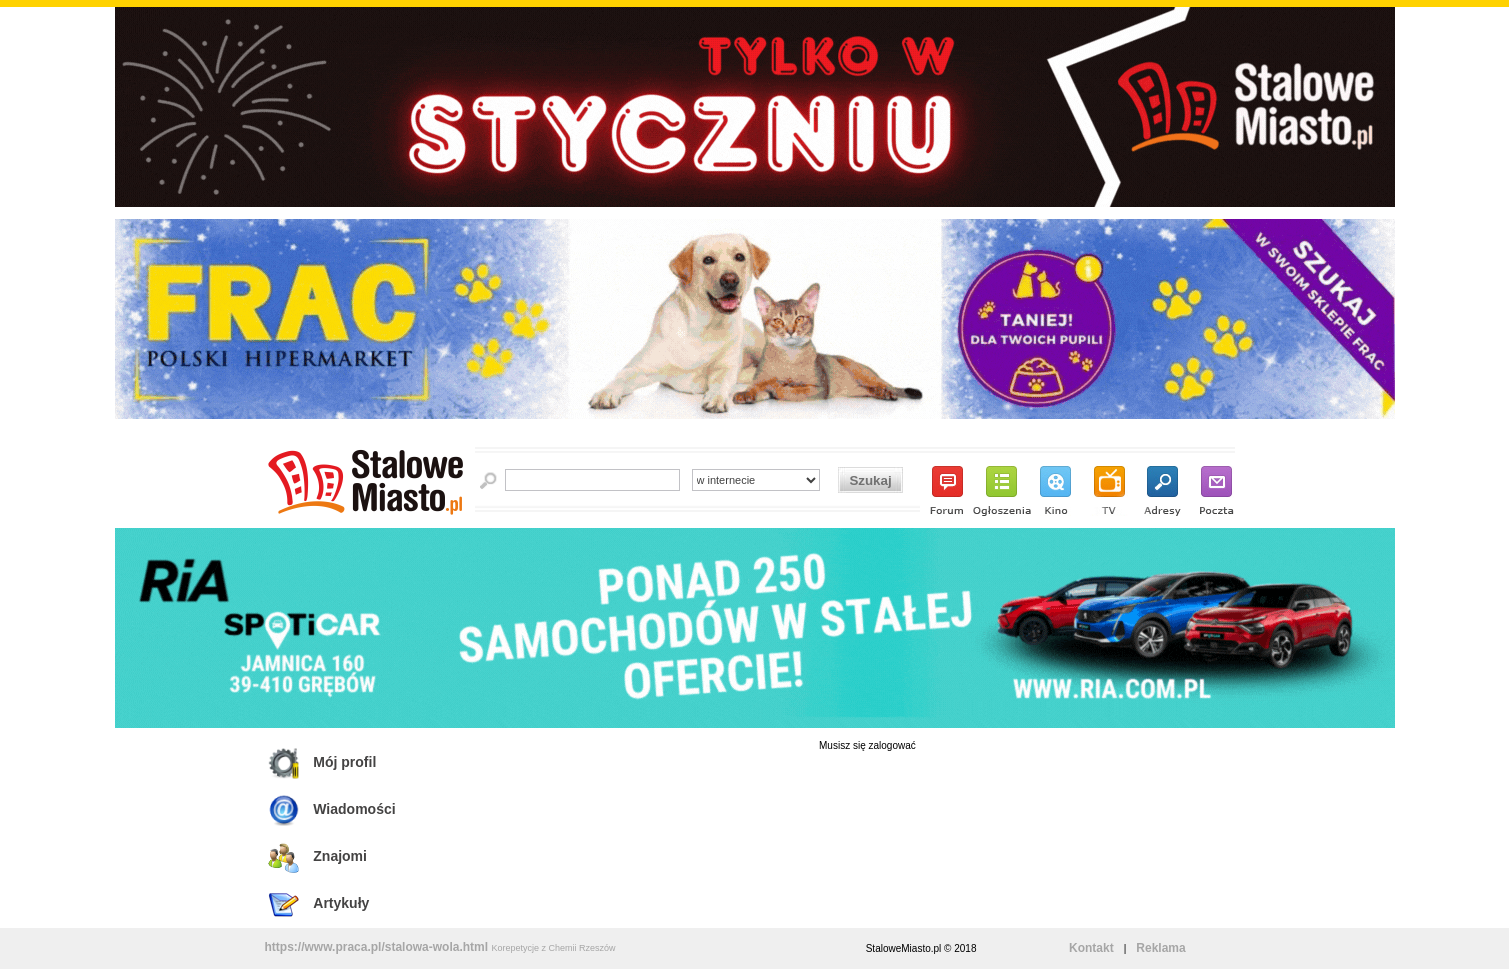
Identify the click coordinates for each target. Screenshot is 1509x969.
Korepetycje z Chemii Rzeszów (553, 948)
